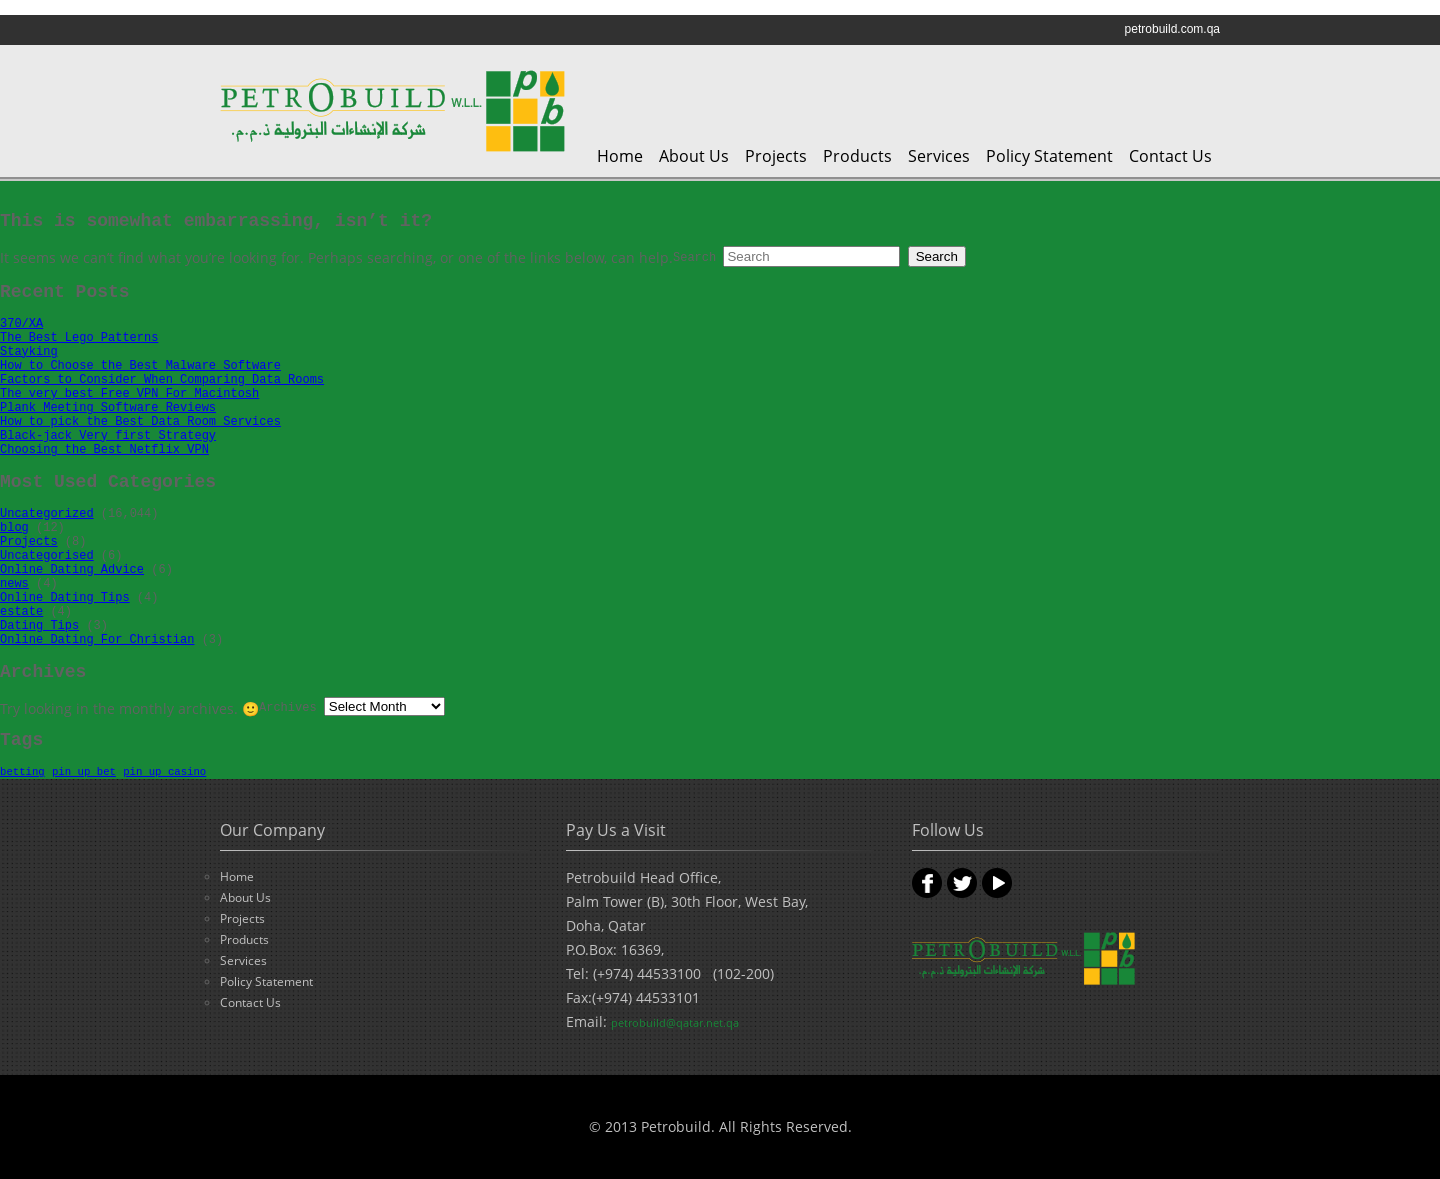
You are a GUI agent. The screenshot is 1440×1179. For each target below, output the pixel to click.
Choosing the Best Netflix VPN (104, 450)
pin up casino (164, 772)
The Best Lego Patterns (79, 338)
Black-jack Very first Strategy (108, 436)
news (14, 584)
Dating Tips (39, 626)
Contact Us (1170, 156)
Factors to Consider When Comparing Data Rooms (162, 380)
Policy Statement (1049, 156)
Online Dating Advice (72, 570)
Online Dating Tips (65, 598)
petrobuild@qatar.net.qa (675, 1022)
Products (857, 156)
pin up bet (84, 772)
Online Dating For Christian (97, 640)
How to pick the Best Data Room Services (140, 422)
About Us (694, 156)
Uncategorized (47, 514)
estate (21, 612)
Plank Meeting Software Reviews (108, 408)
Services (939, 156)
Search (694, 258)
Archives (288, 708)
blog (14, 528)
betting (22, 772)
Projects (776, 156)
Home (620, 156)
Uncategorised (47, 556)
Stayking (29, 352)
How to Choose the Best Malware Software (140, 366)
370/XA (21, 324)
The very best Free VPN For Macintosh (129, 394)
